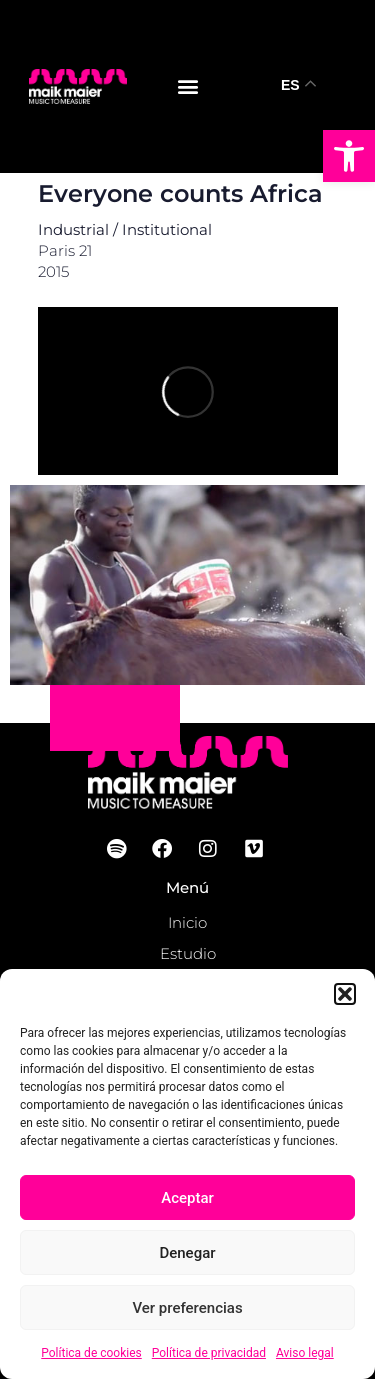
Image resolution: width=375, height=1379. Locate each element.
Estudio (188, 953)
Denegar (187, 1253)
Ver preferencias (187, 1308)
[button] (349, 156)
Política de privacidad (209, 1353)
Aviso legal (305, 1353)
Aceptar (187, 1198)
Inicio (187, 922)
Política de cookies (91, 1353)
